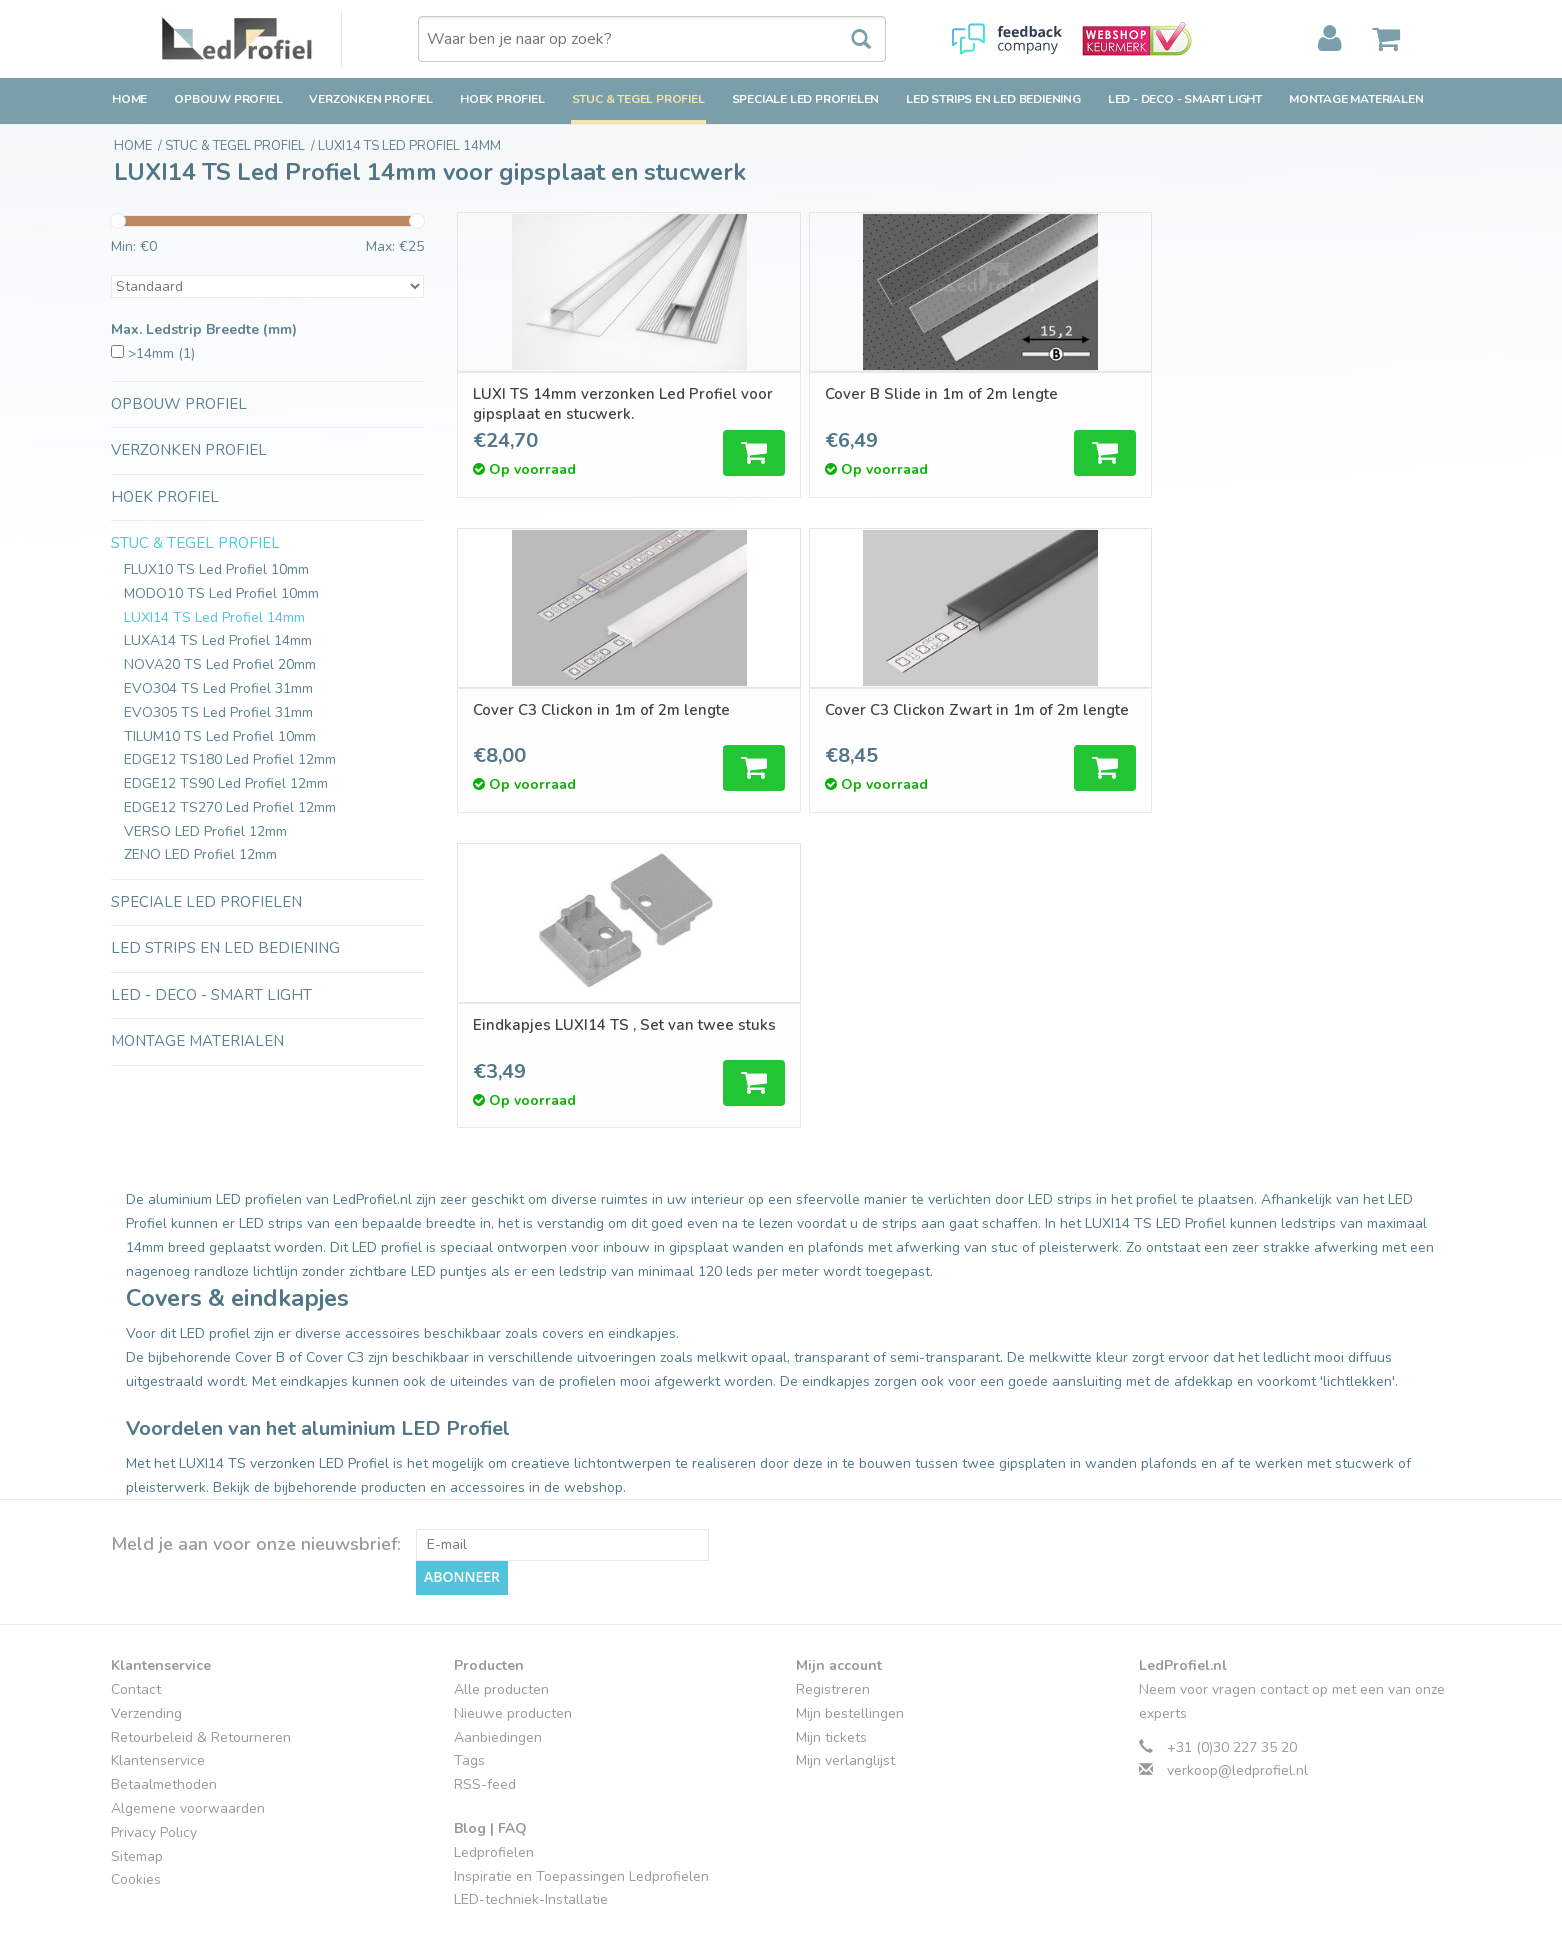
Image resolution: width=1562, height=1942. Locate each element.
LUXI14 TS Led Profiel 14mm (214, 617)
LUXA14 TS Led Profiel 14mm (218, 640)
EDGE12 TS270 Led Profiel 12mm (230, 807)
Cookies (136, 1805)
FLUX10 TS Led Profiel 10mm (216, 569)
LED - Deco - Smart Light (1185, 99)
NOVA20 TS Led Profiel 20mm (220, 664)
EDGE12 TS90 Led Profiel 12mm (226, 783)
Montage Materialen (1356, 99)
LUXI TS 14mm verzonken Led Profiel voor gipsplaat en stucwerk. (578, 404)
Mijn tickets (831, 1662)
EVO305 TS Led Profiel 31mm (218, 712)
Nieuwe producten (513, 1638)
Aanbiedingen (498, 1662)
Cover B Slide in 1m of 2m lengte (815, 404)
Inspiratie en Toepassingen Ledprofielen (581, 1801)
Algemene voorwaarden (188, 1733)
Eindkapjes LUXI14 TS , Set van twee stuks (570, 720)
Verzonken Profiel (371, 99)
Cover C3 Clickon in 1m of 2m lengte (1076, 404)
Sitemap (137, 1781)
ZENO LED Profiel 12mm (200, 854)
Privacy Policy (154, 1757)
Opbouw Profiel (228, 99)
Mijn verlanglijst (845, 1686)
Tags (469, 1686)
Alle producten (501, 1614)
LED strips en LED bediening (993, 99)
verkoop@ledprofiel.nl (1237, 1696)
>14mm (161, 353)
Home (129, 99)
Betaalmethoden (164, 1710)
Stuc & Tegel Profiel (638, 99)
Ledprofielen (494, 1777)
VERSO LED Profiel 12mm (205, 831)
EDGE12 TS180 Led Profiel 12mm (230, 759)
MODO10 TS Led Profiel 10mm (221, 593)
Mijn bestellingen (850, 1638)
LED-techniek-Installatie (531, 1825)
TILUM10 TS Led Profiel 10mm (220, 736)
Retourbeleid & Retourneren (201, 1662)
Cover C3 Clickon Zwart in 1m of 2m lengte (1315, 404)
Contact (136, 1614)
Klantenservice (158, 1686)
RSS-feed (485, 1710)
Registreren (833, 1614)
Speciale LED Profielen (806, 99)
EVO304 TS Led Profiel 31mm (218, 688)
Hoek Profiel (502, 99)
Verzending (146, 1638)
